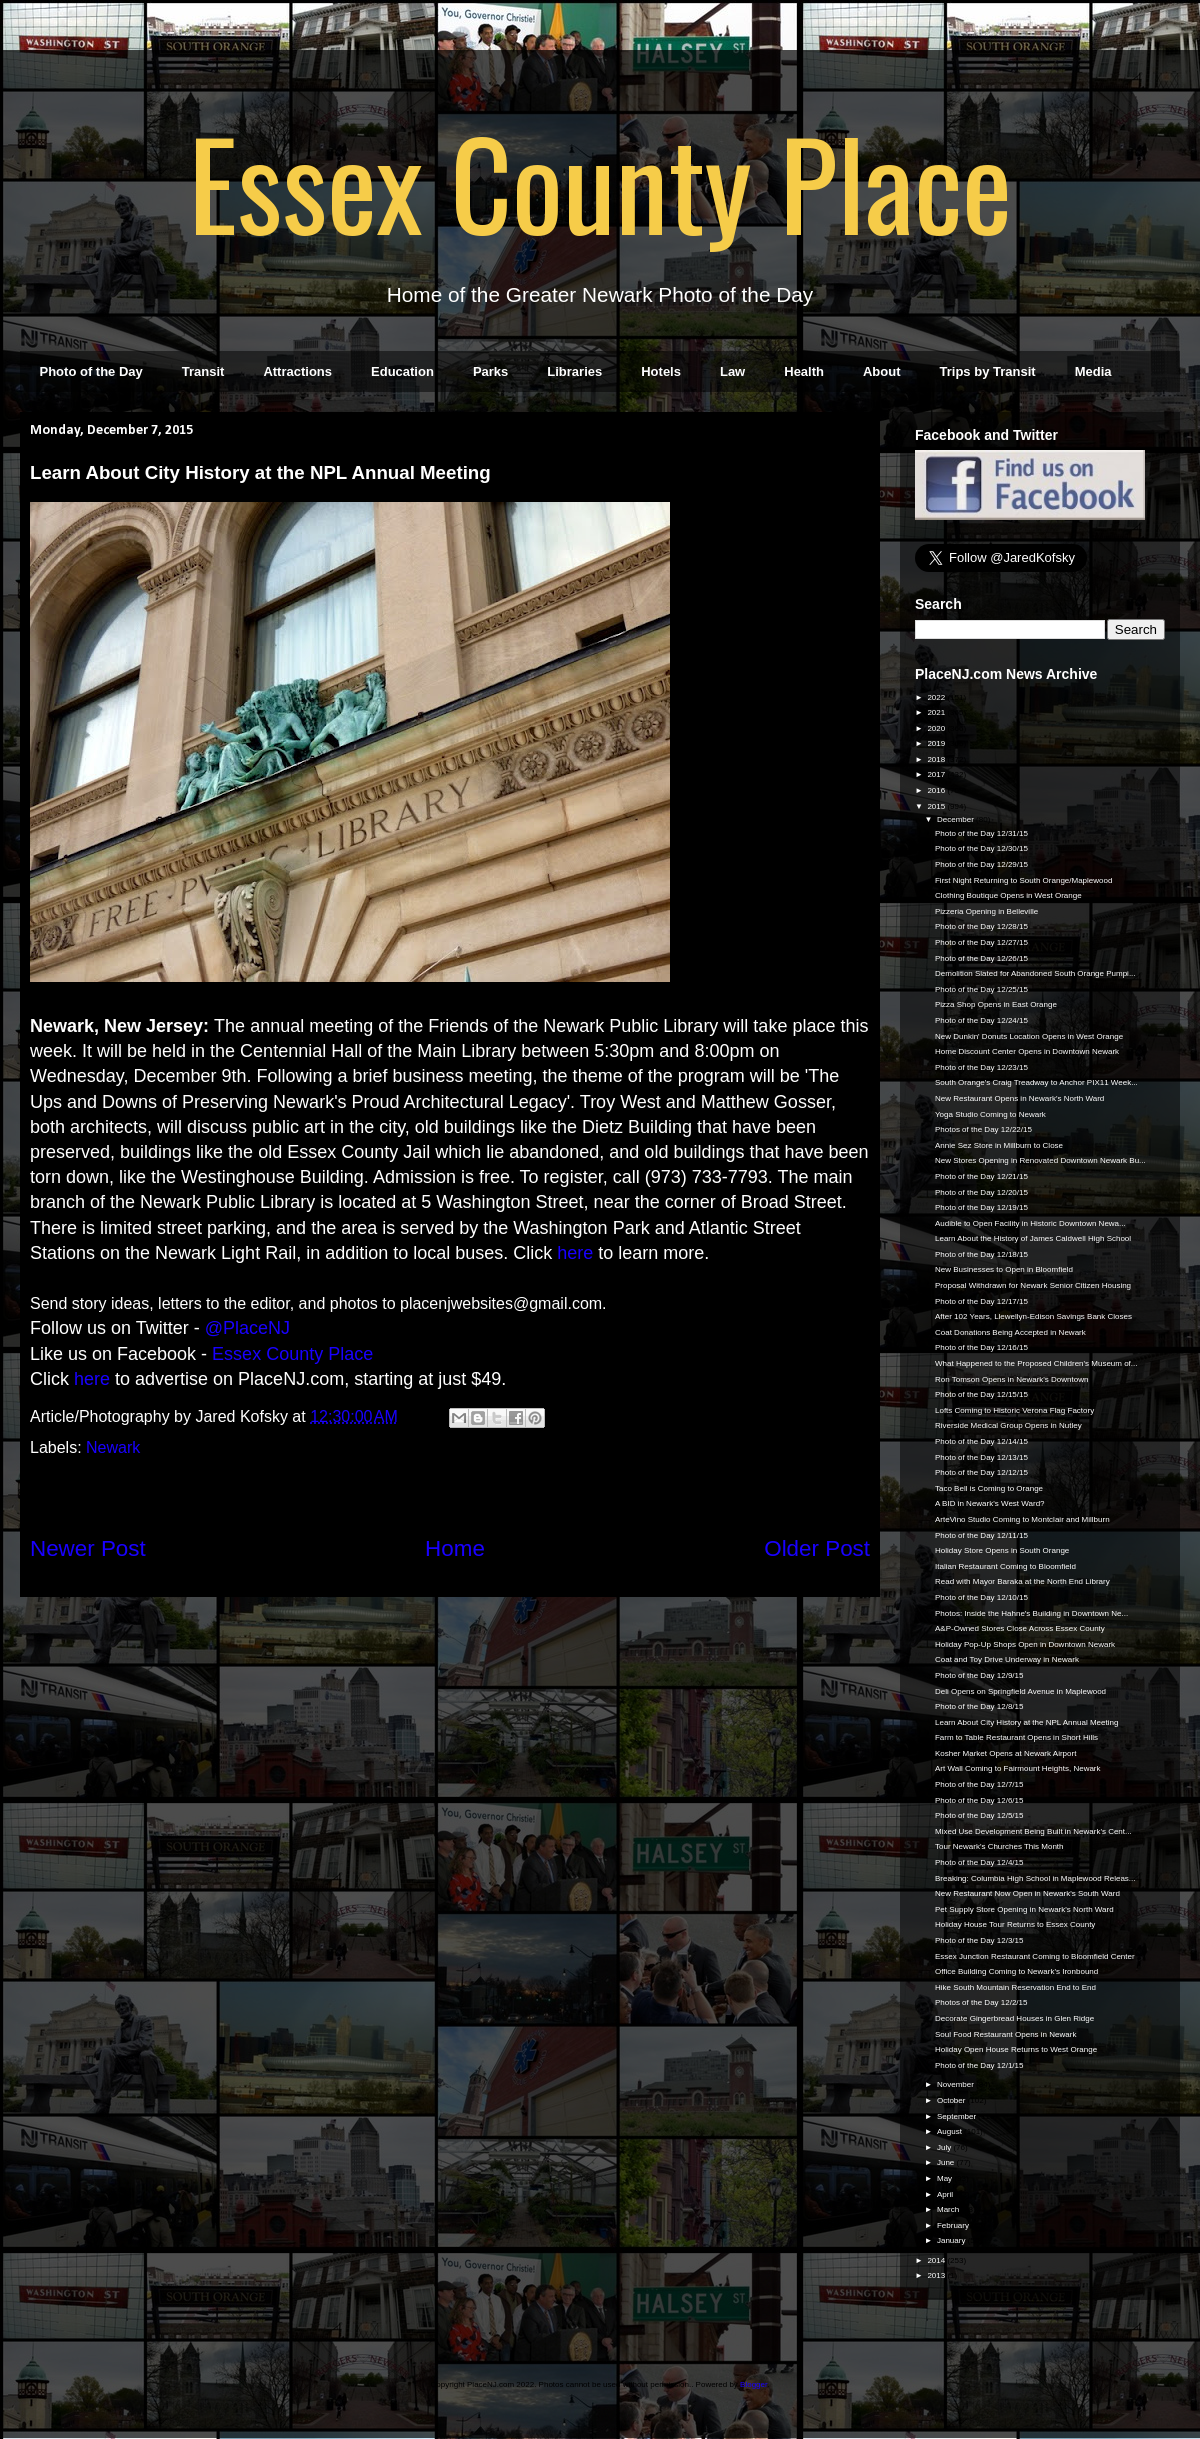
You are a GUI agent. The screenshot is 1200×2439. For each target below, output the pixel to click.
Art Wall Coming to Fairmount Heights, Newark (1018, 1768)
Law (732, 371)
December (956, 819)
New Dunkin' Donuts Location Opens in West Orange (1029, 1036)
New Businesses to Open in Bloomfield (1004, 1269)
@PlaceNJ (247, 1328)
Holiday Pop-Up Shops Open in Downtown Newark (1025, 1644)
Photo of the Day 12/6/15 (979, 1800)
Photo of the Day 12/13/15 (981, 1457)
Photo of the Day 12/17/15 (981, 1301)
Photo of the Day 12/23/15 (981, 1067)
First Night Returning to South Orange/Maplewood (1023, 880)
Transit (203, 371)
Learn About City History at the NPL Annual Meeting (1026, 1722)
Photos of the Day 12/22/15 (983, 1129)
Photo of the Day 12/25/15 (981, 989)
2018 (937, 759)
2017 (937, 774)
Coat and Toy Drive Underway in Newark (1007, 1659)
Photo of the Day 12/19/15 (981, 1207)
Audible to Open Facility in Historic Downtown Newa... (1030, 1223)
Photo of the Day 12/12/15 (981, 1472)
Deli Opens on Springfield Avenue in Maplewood (1020, 1691)
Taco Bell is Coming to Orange (989, 1488)
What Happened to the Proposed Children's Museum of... (1036, 1363)
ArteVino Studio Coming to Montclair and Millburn (1022, 1519)
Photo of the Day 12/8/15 (979, 1706)
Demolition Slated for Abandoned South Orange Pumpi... (1035, 973)
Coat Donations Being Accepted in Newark (1010, 1332)
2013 (937, 2275)
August (950, 2131)
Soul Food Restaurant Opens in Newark (1005, 2034)
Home (455, 1548)
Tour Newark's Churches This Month (999, 1846)
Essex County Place (600, 181)
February (954, 2225)
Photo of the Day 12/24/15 (981, 1020)
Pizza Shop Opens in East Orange (996, 1004)
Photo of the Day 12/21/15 (981, 1176)
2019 (937, 743)
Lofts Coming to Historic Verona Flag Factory (1014, 1410)
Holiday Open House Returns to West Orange (1016, 2049)
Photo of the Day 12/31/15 (981, 833)
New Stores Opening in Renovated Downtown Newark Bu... (1040, 1160)
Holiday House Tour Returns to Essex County (1015, 1924)
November (956, 2084)
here (575, 1253)
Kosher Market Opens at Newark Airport (1005, 1753)
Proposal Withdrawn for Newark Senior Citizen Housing (1033, 1285)
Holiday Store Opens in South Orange (1002, 1550)
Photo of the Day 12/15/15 (981, 1394)
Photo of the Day (91, 371)
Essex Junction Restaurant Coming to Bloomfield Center (1035, 1956)
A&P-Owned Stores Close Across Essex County (1020, 1628)
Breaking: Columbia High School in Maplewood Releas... (1035, 1878)
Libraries (574, 371)
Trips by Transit (988, 371)
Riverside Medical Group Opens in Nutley (1008, 1425)
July (945, 2147)
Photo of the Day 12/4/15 (979, 1862)
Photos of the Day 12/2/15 (981, 2002)
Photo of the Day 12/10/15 (981, 1597)
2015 (937, 806)
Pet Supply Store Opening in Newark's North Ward (1024, 1909)
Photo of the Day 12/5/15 (979, 1815)
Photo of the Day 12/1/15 (979, 2065)
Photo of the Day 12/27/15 (981, 942)
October (952, 2100)
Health (804, 371)
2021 (937, 712)
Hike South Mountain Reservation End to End (1015, 1987)
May (945, 2178)
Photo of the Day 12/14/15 (981, 1441)
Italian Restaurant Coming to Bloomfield (1005, 1566)
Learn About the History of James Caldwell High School (1033, 1238)
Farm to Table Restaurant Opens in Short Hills (1016, 1737)
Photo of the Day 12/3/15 (979, 1940)
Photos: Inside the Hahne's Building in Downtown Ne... (1031, 1613)
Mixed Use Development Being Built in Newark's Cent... (1033, 1831)
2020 (937, 728)
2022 (937, 697)
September (957, 2116)
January (952, 2240)
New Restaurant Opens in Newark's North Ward (1019, 1098)
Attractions (297, 371)
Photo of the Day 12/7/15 (979, 1784)
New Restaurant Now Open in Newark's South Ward (1027, 1893)
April (946, 2194)
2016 (937, 790)
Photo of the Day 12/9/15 (979, 1675)
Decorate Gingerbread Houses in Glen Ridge (1014, 2018)
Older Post (817, 1548)
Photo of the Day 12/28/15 (981, 926)
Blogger (753, 2384)
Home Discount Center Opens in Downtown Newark (1027, 1051)
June (947, 2162)
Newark (113, 1447)
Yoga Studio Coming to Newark (990, 1114)
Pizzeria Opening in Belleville (986, 911)
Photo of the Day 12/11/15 (981, 1535)
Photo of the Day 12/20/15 (981, 1192)
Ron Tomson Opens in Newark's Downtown (1011, 1379)
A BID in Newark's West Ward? (990, 1503)
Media (1093, 371)
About (882, 371)
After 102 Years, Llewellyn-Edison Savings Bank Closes (1033, 1316)
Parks (490, 371)
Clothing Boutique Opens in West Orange (1008, 895)
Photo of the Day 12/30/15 (981, 848)
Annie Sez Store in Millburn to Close (999, 1145)
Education (402, 371)
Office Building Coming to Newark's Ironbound (1016, 1971)
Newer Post (88, 1548)
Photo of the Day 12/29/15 (981, 864)
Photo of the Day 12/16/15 (981, 1347)
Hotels (661, 371)
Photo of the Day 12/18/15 (981, 1254)
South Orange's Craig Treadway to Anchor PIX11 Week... (1036, 1082)
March (949, 2209)
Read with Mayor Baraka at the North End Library (1022, 1581)
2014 (937, 2260)
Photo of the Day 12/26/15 (981, 958)
